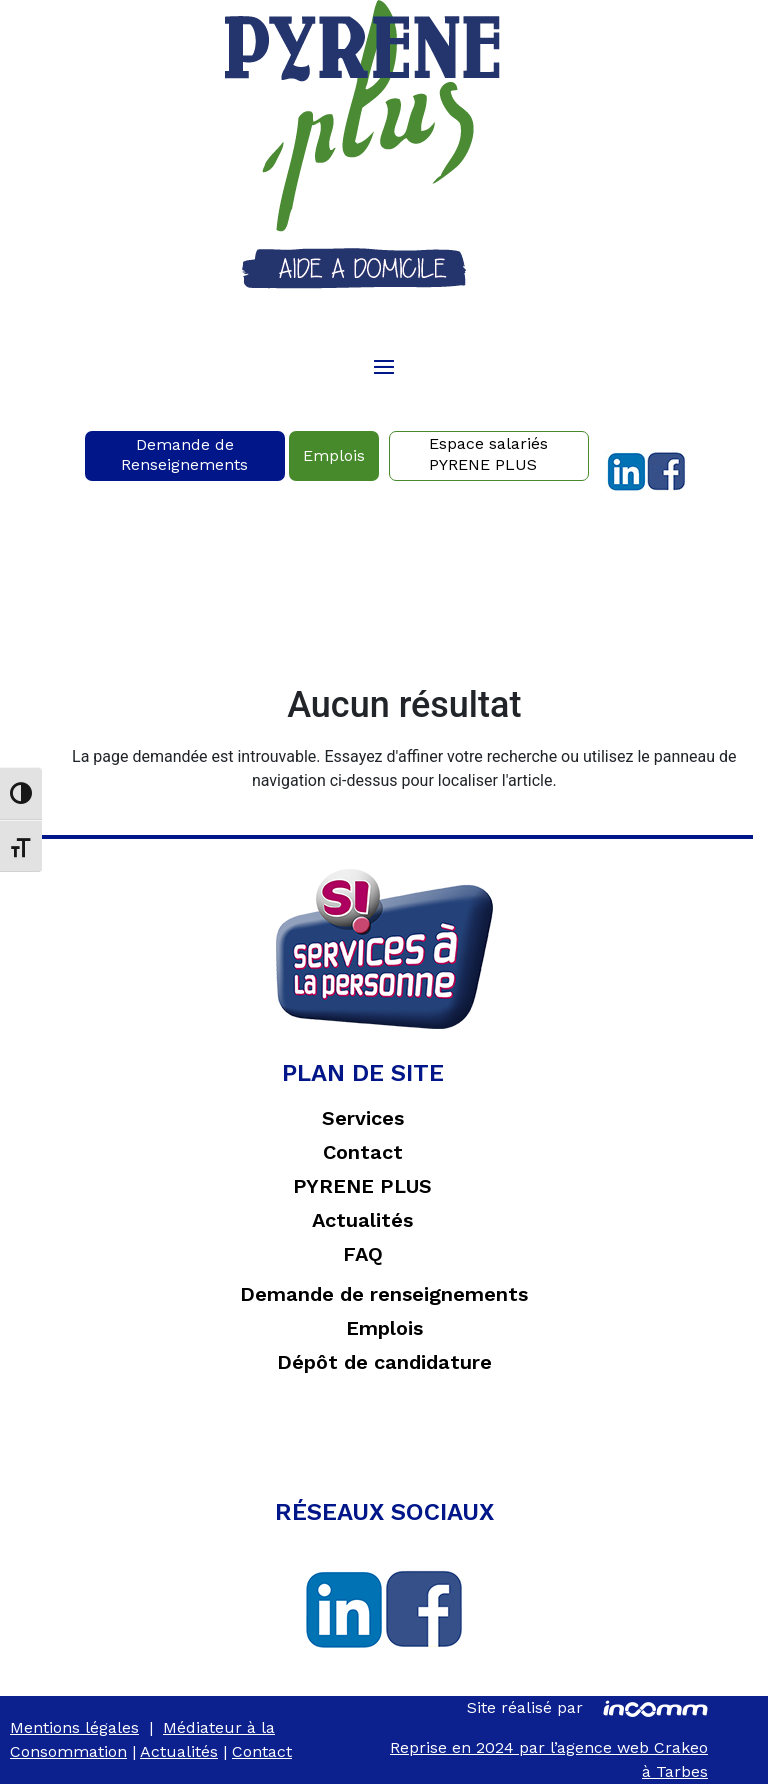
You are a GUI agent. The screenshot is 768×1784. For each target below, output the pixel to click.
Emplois (334, 455)
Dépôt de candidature (384, 1362)
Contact (363, 1152)
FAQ (363, 1254)
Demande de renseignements (384, 1294)
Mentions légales (74, 1727)
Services (363, 1118)
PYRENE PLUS (362, 1186)
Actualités (362, 1220)
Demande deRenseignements (184, 454)
